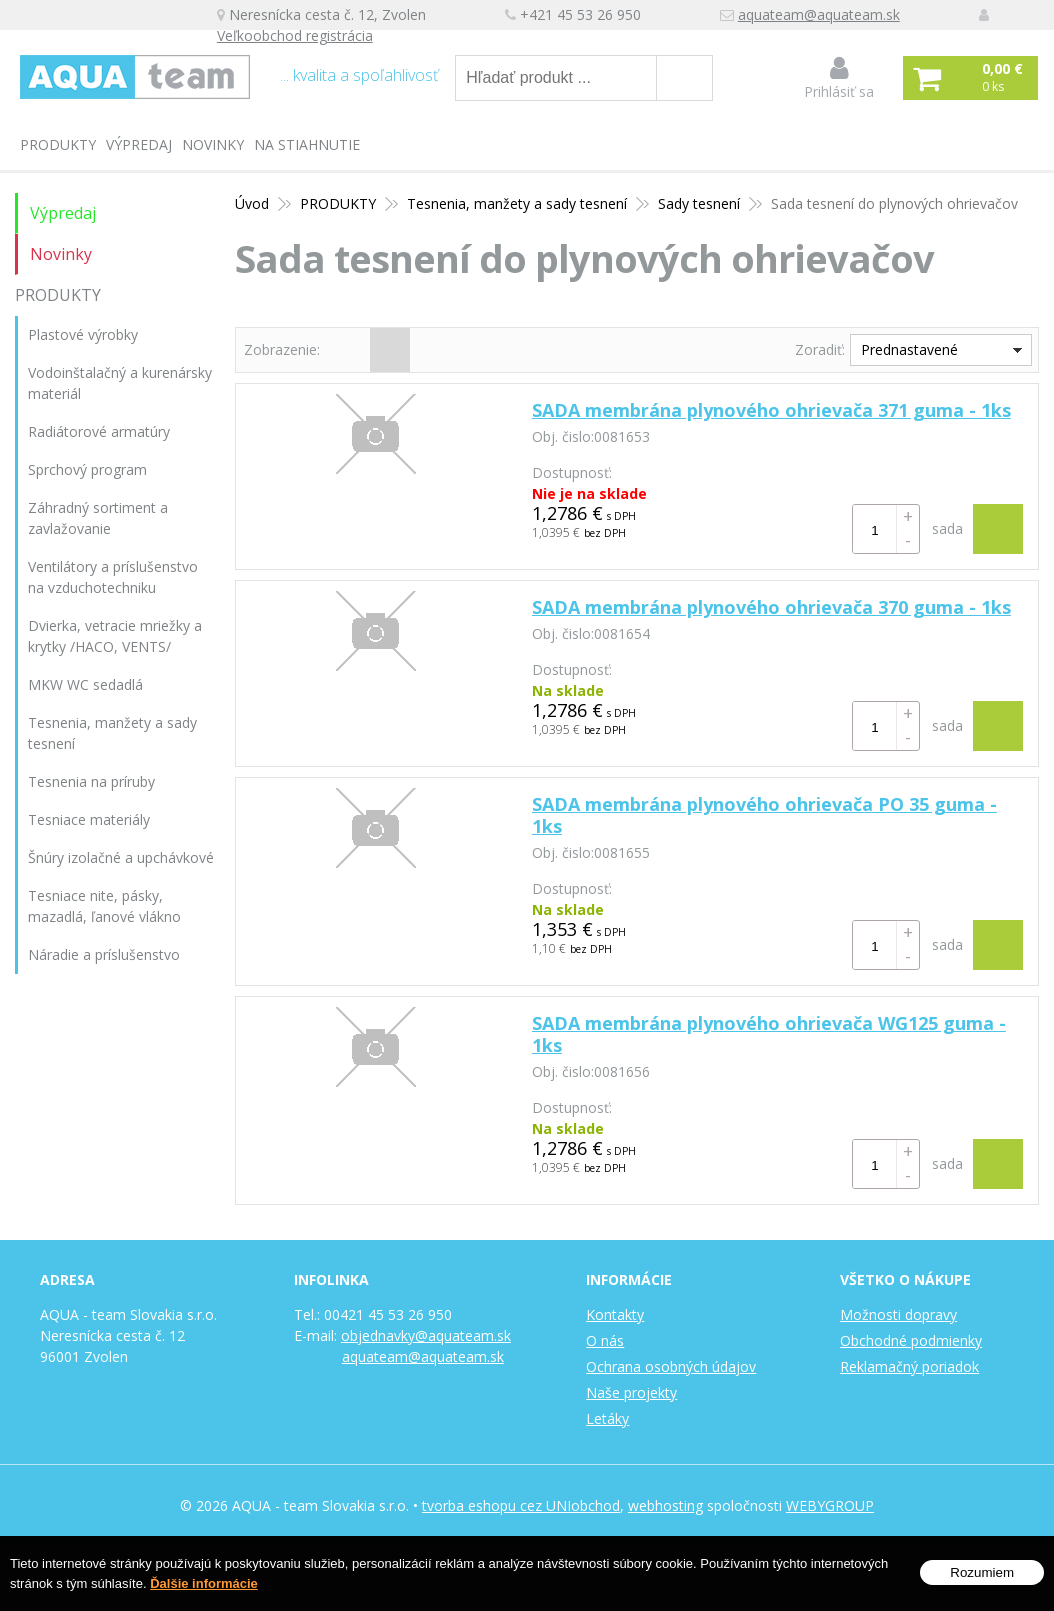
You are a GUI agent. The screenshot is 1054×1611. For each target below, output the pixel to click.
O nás (605, 1340)
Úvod (252, 203)
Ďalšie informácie (204, 1583)
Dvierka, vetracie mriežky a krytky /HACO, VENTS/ (115, 636)
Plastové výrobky (83, 334)
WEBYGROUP (830, 1505)
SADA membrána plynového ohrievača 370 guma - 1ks (771, 607)
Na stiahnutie (307, 144)
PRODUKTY (58, 144)
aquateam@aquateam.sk (822, 15)
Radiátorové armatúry (99, 431)
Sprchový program (87, 469)
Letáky (607, 1418)
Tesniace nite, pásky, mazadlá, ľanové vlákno (104, 906)
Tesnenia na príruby (91, 781)
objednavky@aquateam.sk (426, 1335)
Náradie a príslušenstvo (104, 954)
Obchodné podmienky (911, 1340)
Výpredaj (139, 144)
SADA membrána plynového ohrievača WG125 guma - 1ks (769, 1034)
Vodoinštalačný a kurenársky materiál (120, 383)
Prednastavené (909, 349)
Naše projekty (631, 1392)
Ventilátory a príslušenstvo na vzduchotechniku (113, 577)
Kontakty (615, 1314)
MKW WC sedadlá (85, 684)
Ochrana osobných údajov (671, 1366)
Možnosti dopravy (898, 1314)
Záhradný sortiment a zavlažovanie (98, 518)
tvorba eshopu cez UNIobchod (521, 1505)
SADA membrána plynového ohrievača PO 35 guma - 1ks (764, 815)
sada (947, 528)
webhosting (665, 1505)
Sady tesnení (699, 203)
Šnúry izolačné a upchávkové (121, 857)
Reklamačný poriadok (909, 1366)
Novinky (213, 144)
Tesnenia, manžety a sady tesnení (517, 203)
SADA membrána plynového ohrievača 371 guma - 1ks (771, 410)
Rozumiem (982, 1572)
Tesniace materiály (89, 819)
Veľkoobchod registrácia (298, 36)
